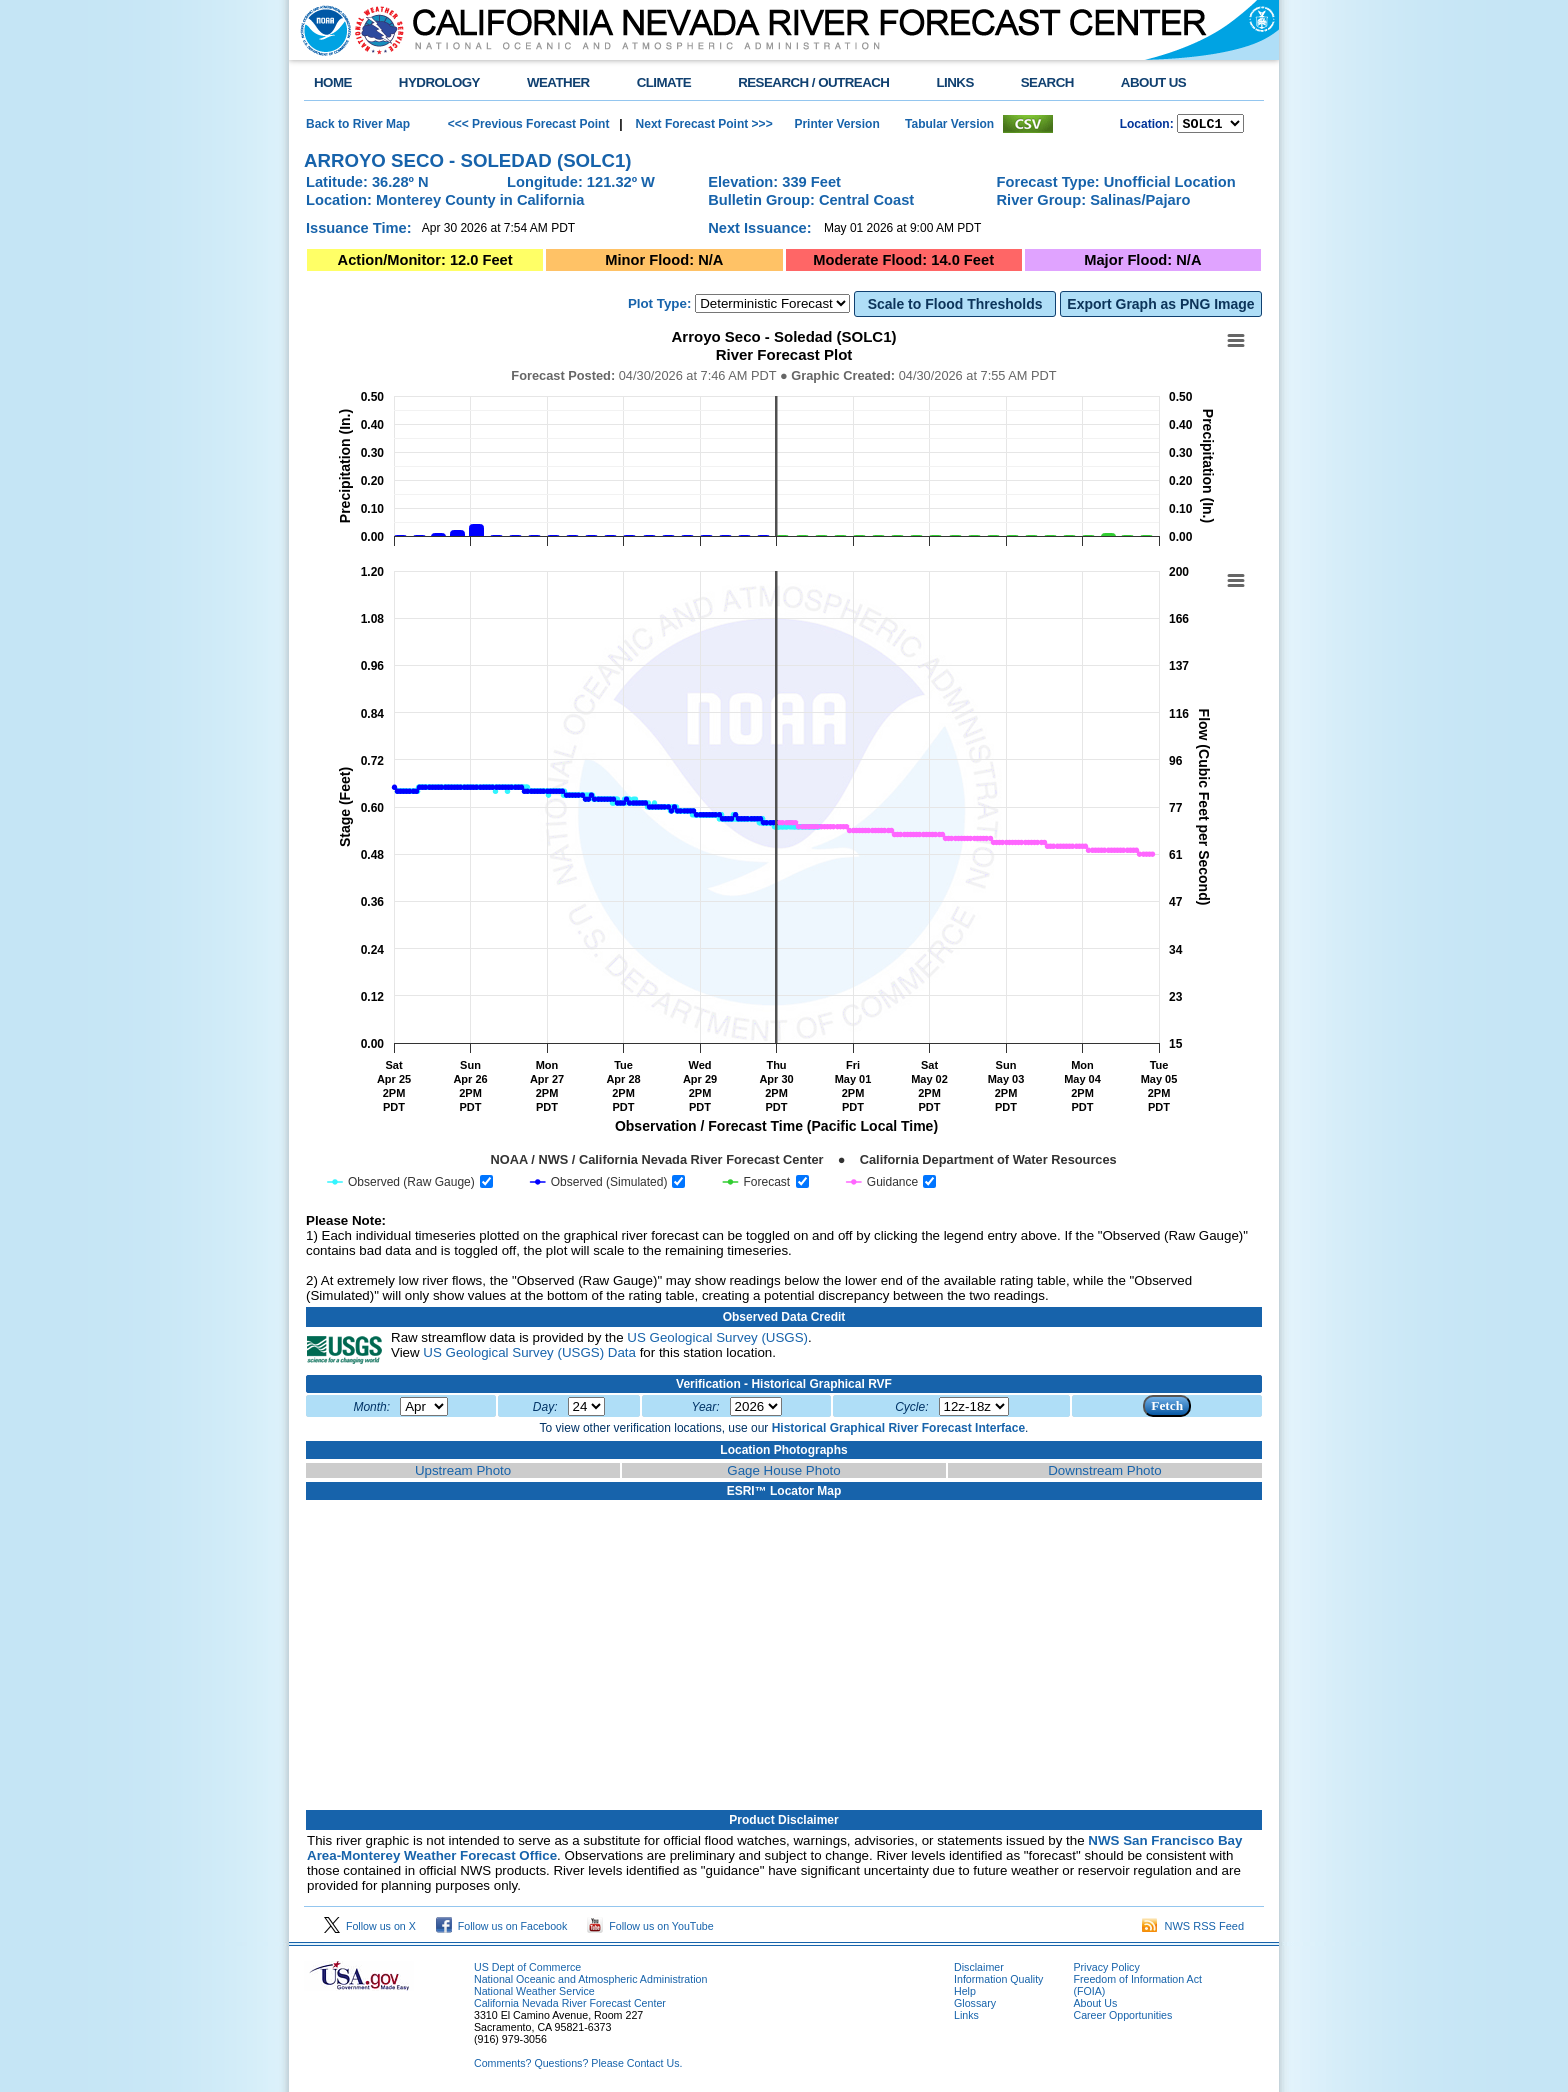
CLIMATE (664, 82)
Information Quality (998, 1982)
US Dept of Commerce (527, 1970)
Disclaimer (979, 1970)
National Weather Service (534, 1994)
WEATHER (558, 82)
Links (966, 2018)
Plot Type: (659, 306)
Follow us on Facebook (502, 1929)
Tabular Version (949, 125)
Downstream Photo (1104, 1473)
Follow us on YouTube (650, 1929)
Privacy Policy (1106, 1970)
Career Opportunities (1122, 2018)
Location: (1147, 126)
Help (965, 1994)
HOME (333, 82)
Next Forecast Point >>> (702, 125)
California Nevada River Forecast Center (570, 2006)
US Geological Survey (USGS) (717, 1340)
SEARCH (1047, 82)
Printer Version (836, 125)
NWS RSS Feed (1193, 1929)
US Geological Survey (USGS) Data (529, 1355)
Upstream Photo (463, 1473)
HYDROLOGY (439, 82)
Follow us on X (370, 1929)
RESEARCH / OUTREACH (813, 82)
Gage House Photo (783, 1473)
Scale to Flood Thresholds (955, 307)
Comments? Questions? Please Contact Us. (578, 2066)
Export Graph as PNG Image (1160, 307)
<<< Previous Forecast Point (529, 125)
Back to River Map (358, 125)
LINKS (954, 82)
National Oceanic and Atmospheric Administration (590, 1982)
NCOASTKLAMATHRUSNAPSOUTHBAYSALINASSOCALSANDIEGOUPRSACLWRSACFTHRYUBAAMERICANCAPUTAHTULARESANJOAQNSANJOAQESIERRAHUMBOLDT (1210, 125)
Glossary (975, 2006)
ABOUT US (1153, 82)
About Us (1095, 2006)
